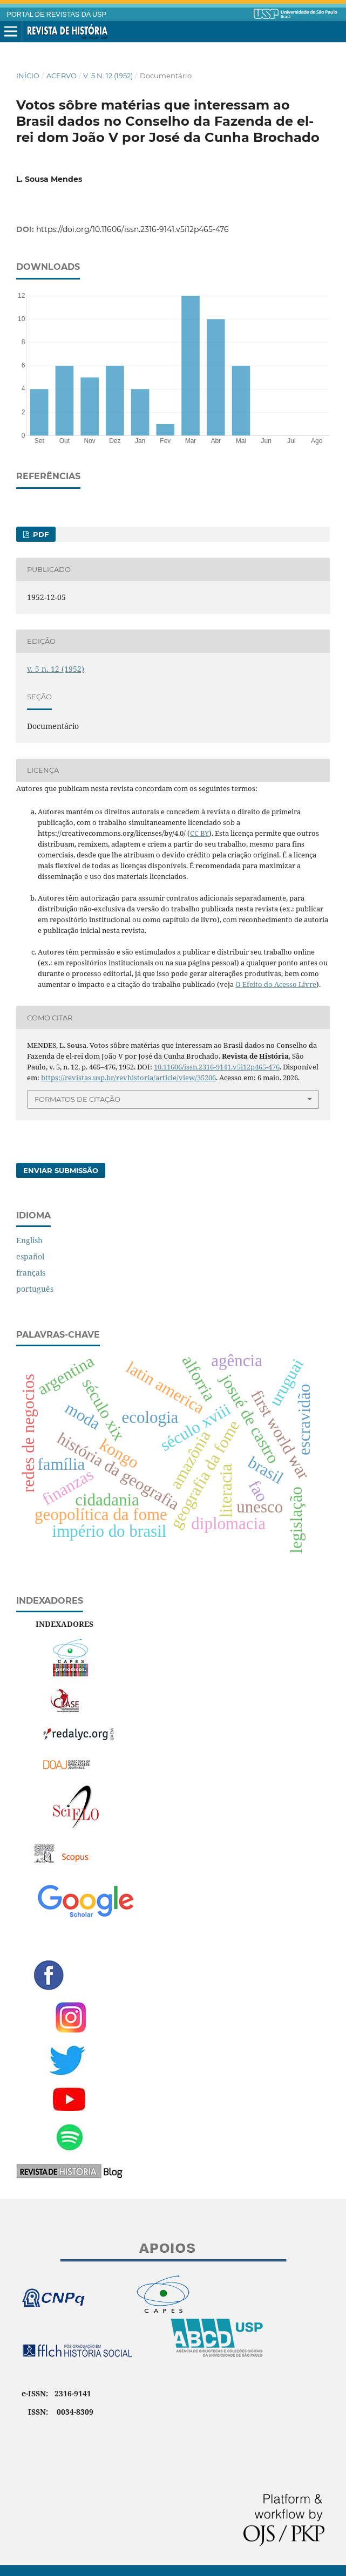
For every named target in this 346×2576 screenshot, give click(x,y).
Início (27, 75)
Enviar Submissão (60, 1170)
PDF (40, 534)
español (30, 1256)
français (30, 1272)
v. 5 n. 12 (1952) (108, 75)
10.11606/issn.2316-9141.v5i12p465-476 (217, 1067)
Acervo (61, 75)
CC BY (199, 833)
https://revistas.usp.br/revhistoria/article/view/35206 (128, 1077)
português (34, 1289)
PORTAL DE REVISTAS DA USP (56, 14)
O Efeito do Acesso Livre (275, 984)
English (29, 1240)
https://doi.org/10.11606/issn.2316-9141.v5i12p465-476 (132, 229)
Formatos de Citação (77, 1099)
